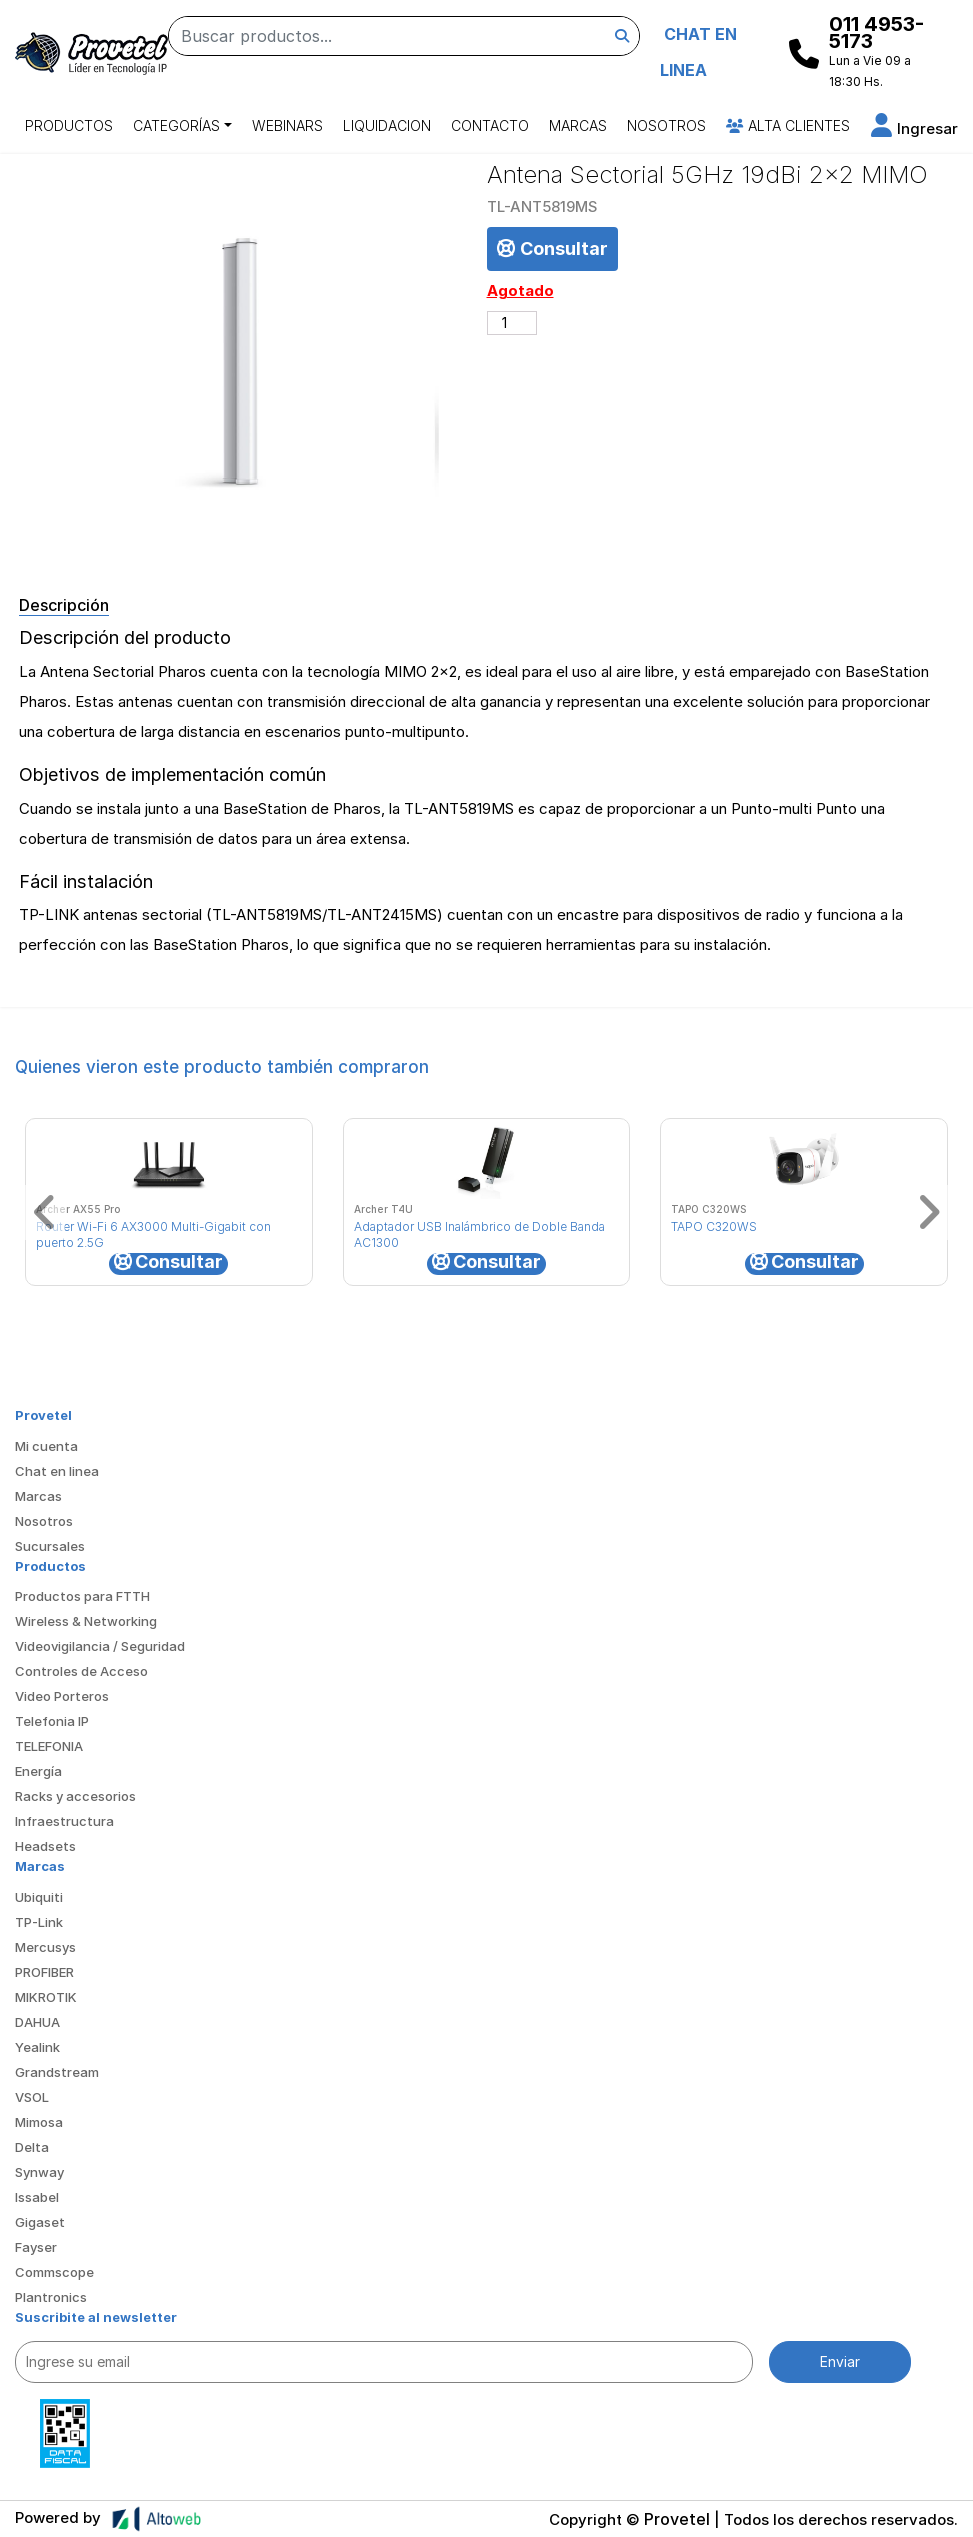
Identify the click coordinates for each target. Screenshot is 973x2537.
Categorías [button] (176, 125)
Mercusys (45, 1947)
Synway (39, 2172)
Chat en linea (57, 1471)
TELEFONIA (49, 1746)
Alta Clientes (788, 125)
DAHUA (37, 2022)
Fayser (36, 2247)
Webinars (287, 125)
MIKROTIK (46, 1997)
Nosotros (666, 125)
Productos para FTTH (82, 1596)
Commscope (54, 2272)
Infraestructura (64, 1821)
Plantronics (51, 2297)
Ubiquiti (39, 1897)
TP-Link (39, 1922)
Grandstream (57, 2072)
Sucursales (50, 1546)
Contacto (490, 125)
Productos (69, 125)
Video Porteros (62, 1696)
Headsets (45, 1846)
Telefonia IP (52, 1721)
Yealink (37, 2047)
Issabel (37, 2197)
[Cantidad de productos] (512, 323)
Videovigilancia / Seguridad (100, 1646)
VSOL (32, 2097)
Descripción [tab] (64, 605)
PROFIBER (44, 1972)
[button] (914, 129)
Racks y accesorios (75, 1796)
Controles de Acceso (81, 1671)
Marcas (578, 125)
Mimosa (39, 2122)
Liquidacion (387, 125)
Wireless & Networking (86, 1621)
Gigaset (40, 2222)
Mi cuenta (46, 1446)
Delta (32, 2147)
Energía (38, 1771)
